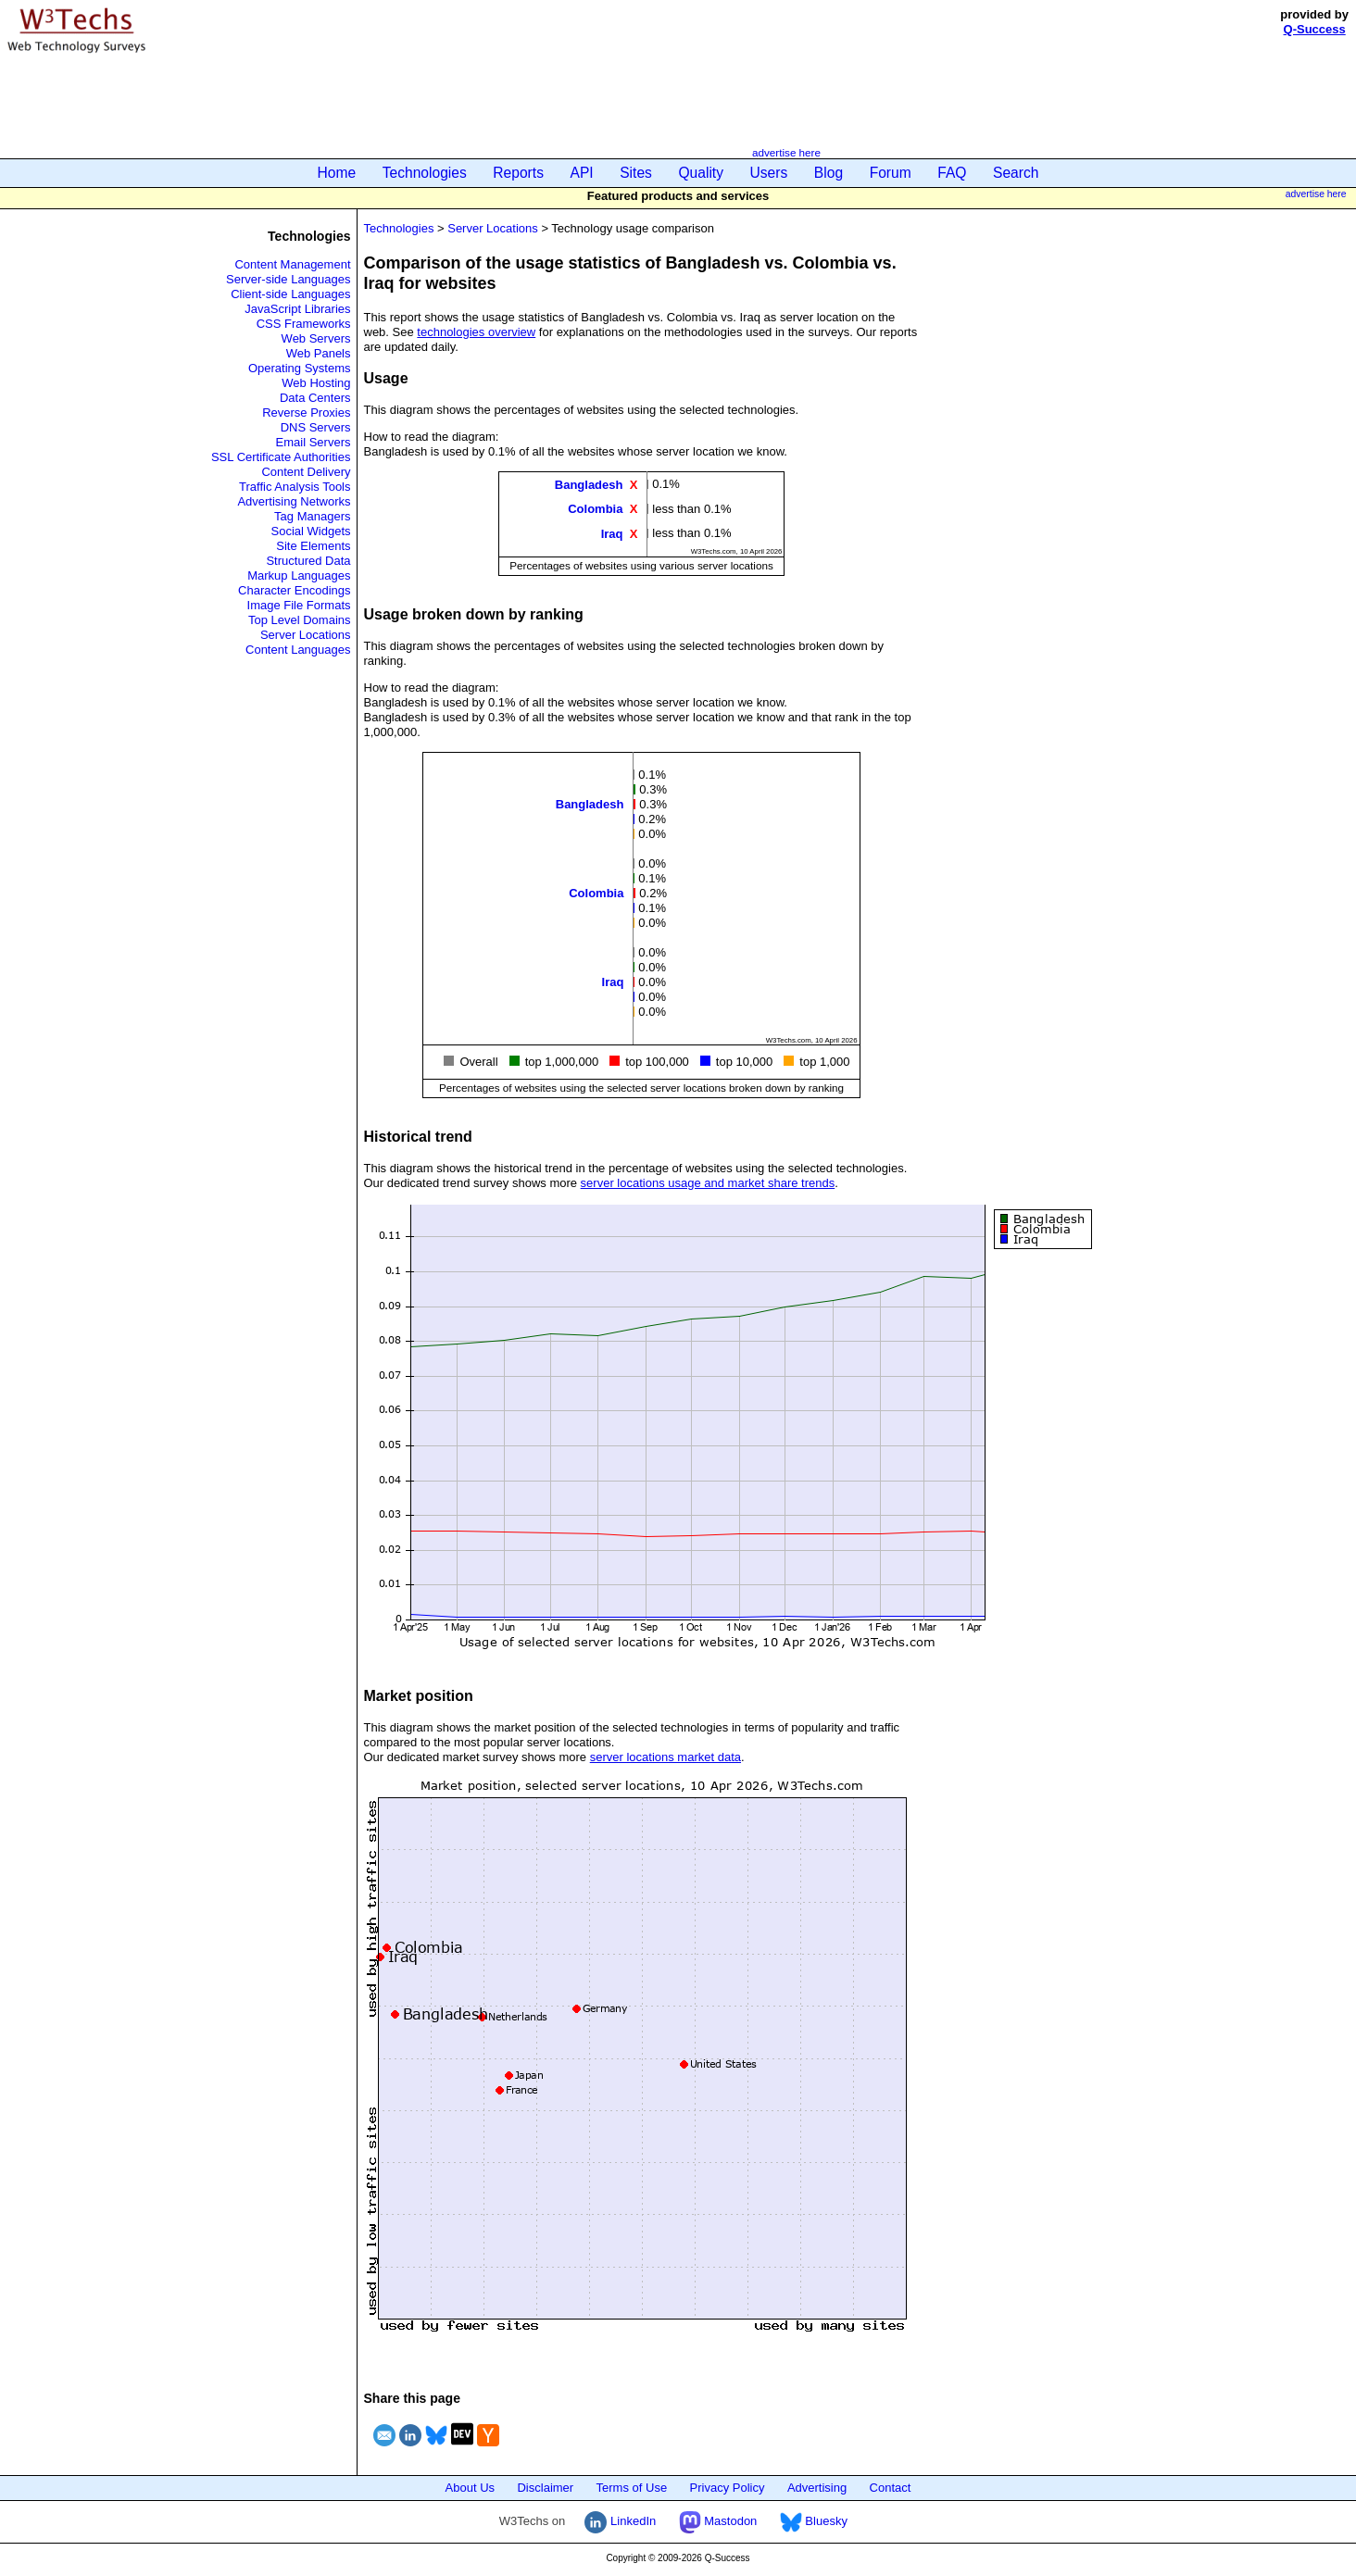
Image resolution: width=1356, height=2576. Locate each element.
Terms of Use (632, 2488)
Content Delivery (305, 472)
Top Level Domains (299, 620)
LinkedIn (620, 2521)
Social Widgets (311, 531)
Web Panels (318, 353)
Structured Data (308, 561)
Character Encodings (294, 590)
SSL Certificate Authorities (281, 457)
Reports (518, 173)
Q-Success (1315, 29)
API (582, 173)
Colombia (595, 509)
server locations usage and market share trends (708, 1183)
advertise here (786, 152)
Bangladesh (589, 485)
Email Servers (313, 442)
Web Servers (316, 338)
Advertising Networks (293, 501)
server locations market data (665, 1757)
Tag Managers (312, 516)
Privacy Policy (727, 2488)
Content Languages (297, 650)
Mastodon (718, 2521)
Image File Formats (299, 605)
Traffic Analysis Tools (294, 487)
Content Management (292, 264)
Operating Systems (299, 368)
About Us (470, 2488)
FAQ (951, 173)
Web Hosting (316, 383)
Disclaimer (545, 2488)
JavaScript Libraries (297, 309)
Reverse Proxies (306, 412)
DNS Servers (316, 427)
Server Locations (305, 635)
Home (337, 173)
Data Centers (315, 398)
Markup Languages (298, 575)
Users (769, 173)
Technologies (425, 173)
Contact (890, 2488)
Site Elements (313, 546)
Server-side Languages (288, 279)
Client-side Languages (290, 294)
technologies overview (476, 332)
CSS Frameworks (304, 324)
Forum (890, 173)
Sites (636, 173)
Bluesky (814, 2521)
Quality (700, 173)
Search (1015, 173)
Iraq (612, 533)
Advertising (817, 2488)
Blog (828, 173)
